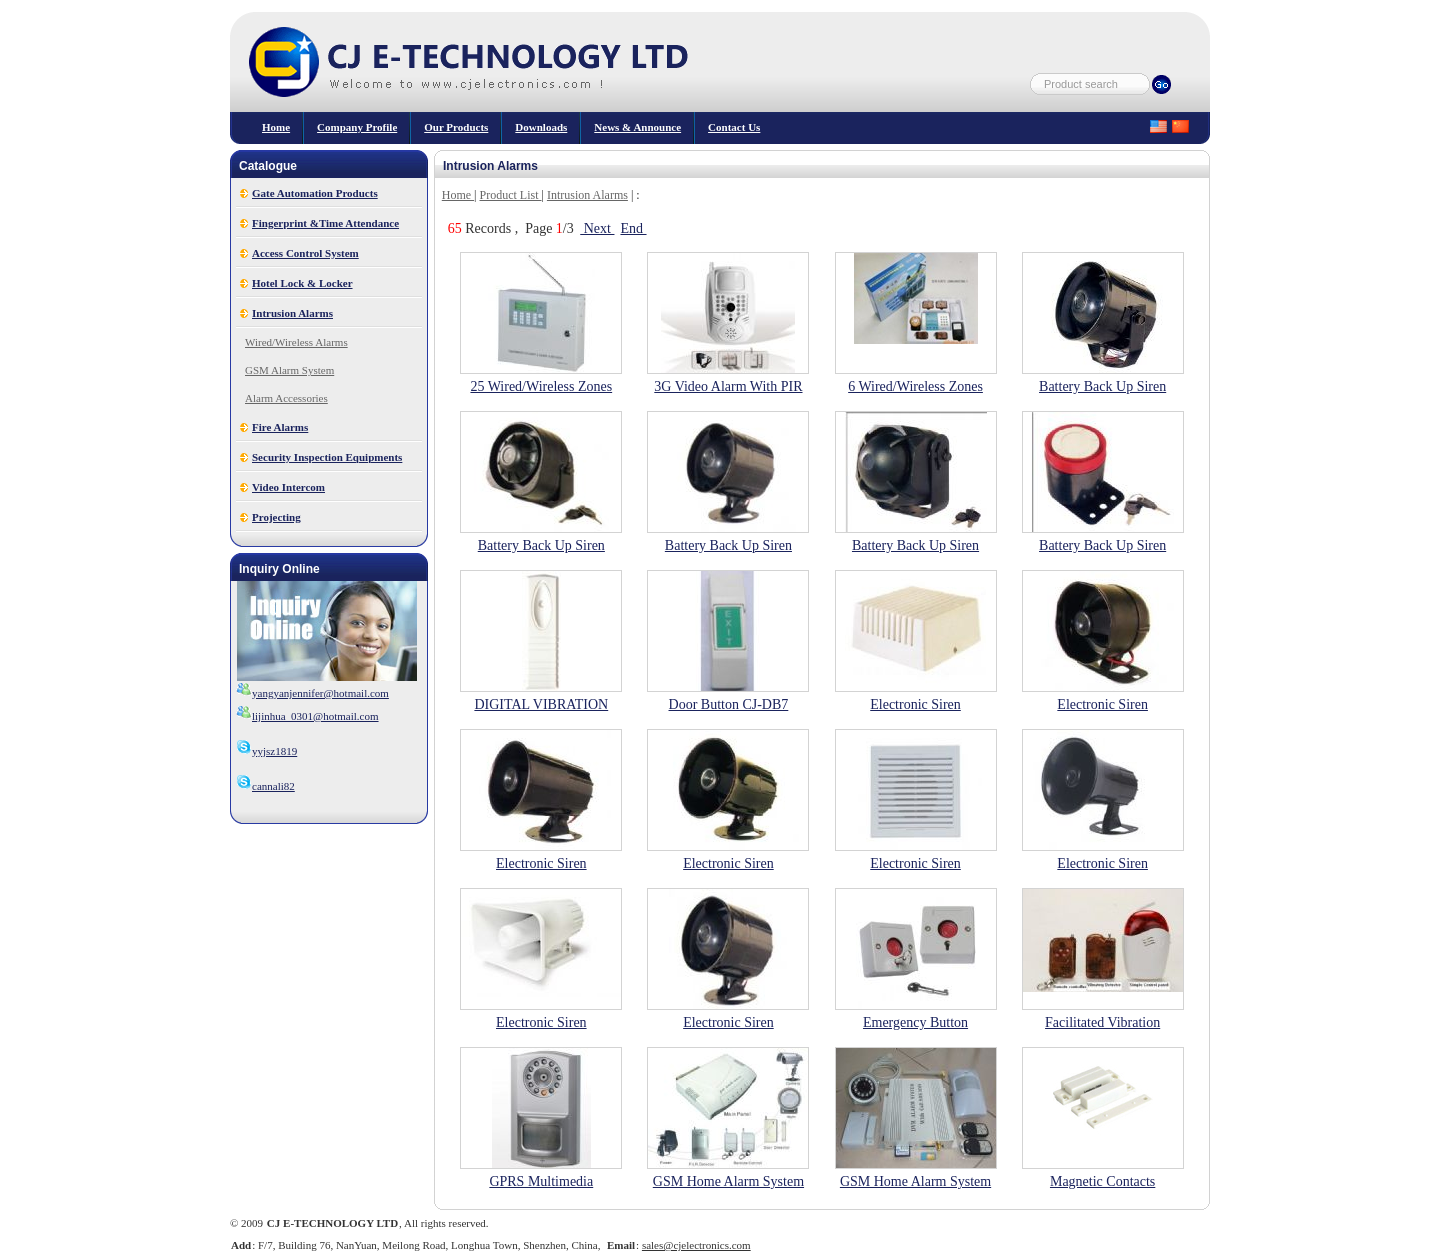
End (633, 228)
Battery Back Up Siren (1102, 386)
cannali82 (265, 786)
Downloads (541, 127)
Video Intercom (288, 487)
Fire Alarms (280, 427)
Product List (511, 195)
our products (456, 127)
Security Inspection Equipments (327, 457)
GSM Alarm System (289, 370)
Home (276, 127)
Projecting (276, 517)
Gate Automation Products (315, 193)
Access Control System (305, 253)
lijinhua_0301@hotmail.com (315, 716)
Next (597, 228)
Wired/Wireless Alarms (296, 342)
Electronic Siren (915, 704)
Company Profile (357, 127)
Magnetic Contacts (1102, 1181)
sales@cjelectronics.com (696, 1245)
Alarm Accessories (286, 398)
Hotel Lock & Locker (302, 283)
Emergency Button (915, 1022)
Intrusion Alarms (292, 313)
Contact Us (734, 127)
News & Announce (637, 127)
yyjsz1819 (266, 751)
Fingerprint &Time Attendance (325, 223)
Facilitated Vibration (1102, 1022)
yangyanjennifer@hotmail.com (320, 693)
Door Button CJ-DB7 (729, 704)
